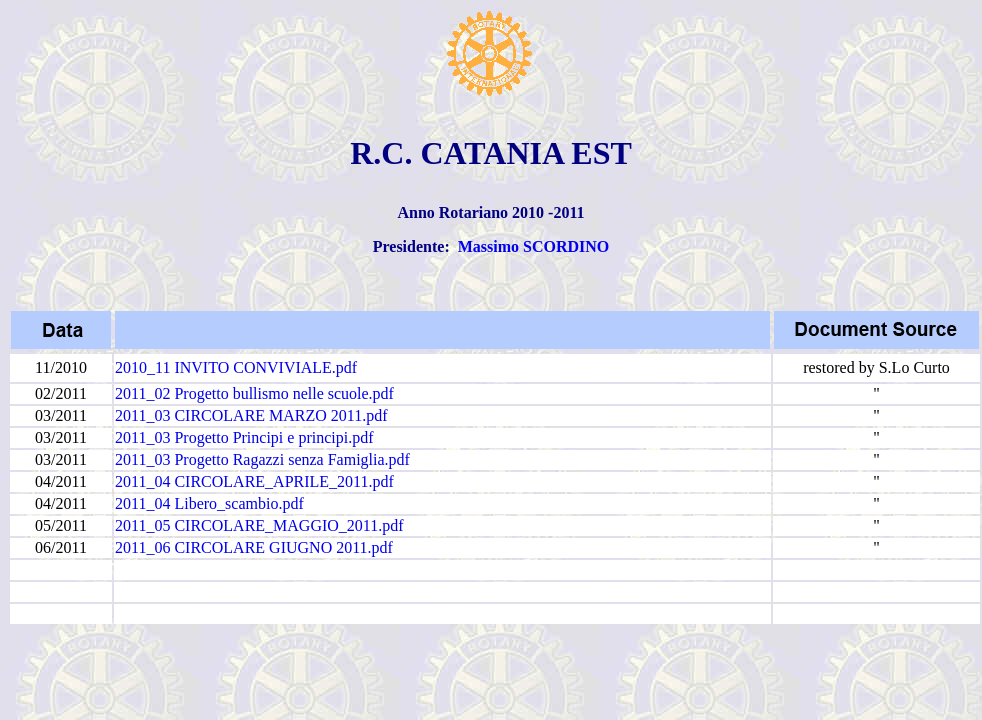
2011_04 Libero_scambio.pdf (209, 503)
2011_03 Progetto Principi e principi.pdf (244, 437)
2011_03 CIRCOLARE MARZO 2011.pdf (251, 415)
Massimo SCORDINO (534, 246)
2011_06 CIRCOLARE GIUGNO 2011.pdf (254, 547)
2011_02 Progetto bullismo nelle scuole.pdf (254, 393)
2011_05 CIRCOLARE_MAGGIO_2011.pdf (259, 525)
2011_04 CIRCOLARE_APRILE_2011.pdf (254, 481)
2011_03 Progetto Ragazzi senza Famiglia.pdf (262, 459)
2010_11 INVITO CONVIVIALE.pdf (236, 367)
